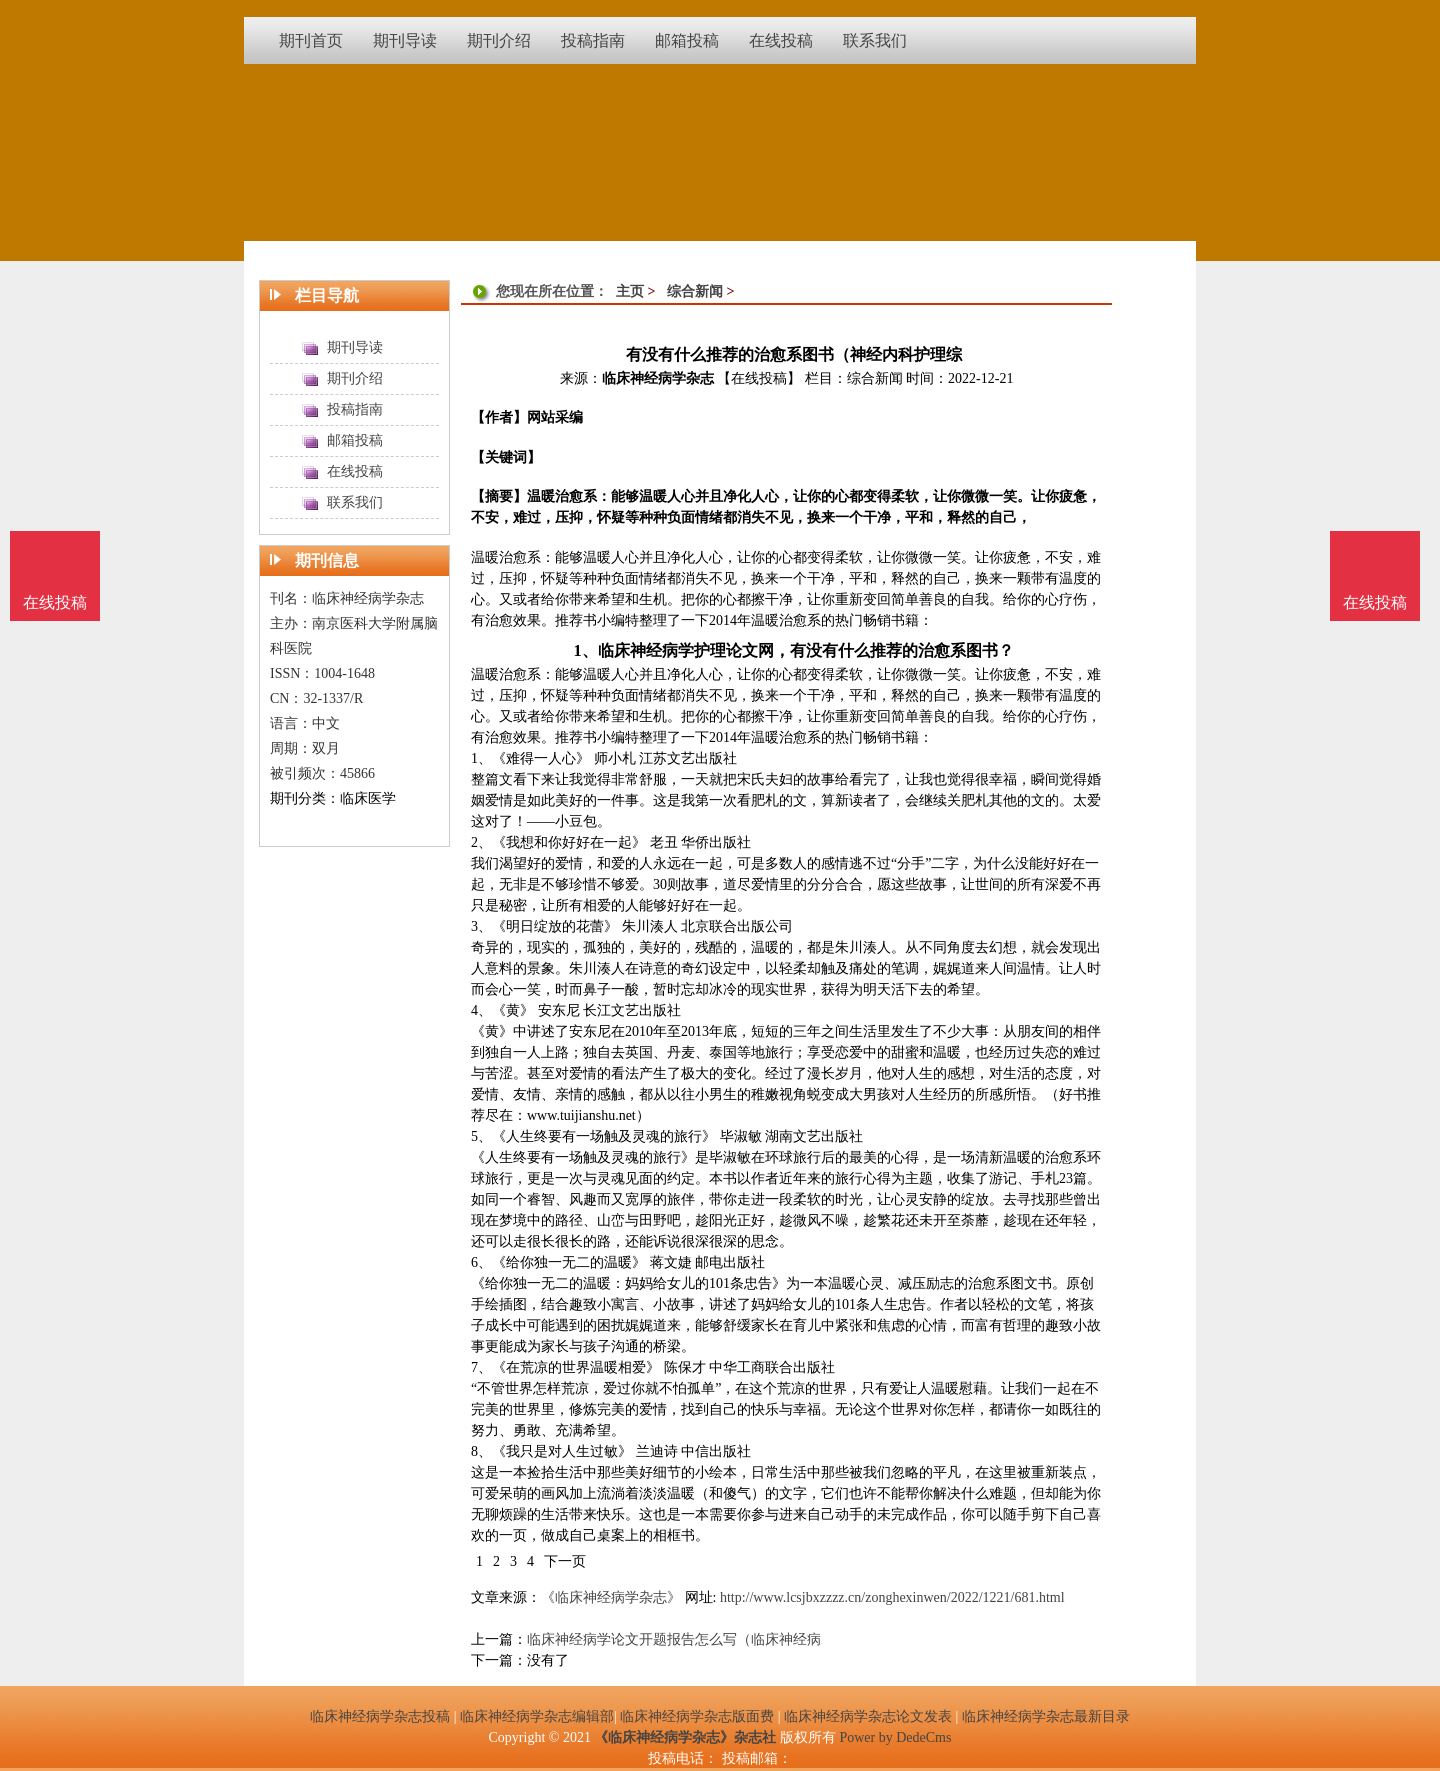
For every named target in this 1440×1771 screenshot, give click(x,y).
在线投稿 (1375, 602)
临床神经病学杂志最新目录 (1046, 1716)
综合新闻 (695, 291)
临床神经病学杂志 (658, 378)
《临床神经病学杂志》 (611, 1597)
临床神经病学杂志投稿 (380, 1716)
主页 (630, 291)
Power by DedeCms (895, 1737)
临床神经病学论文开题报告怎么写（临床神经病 (674, 1639)
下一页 (565, 1561)
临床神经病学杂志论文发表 (868, 1716)
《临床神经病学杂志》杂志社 (685, 1737)
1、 (585, 650)
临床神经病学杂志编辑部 (537, 1716)
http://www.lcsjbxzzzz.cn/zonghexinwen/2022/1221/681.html (892, 1597)
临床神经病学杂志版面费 (697, 1716)
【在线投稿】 (759, 378)
